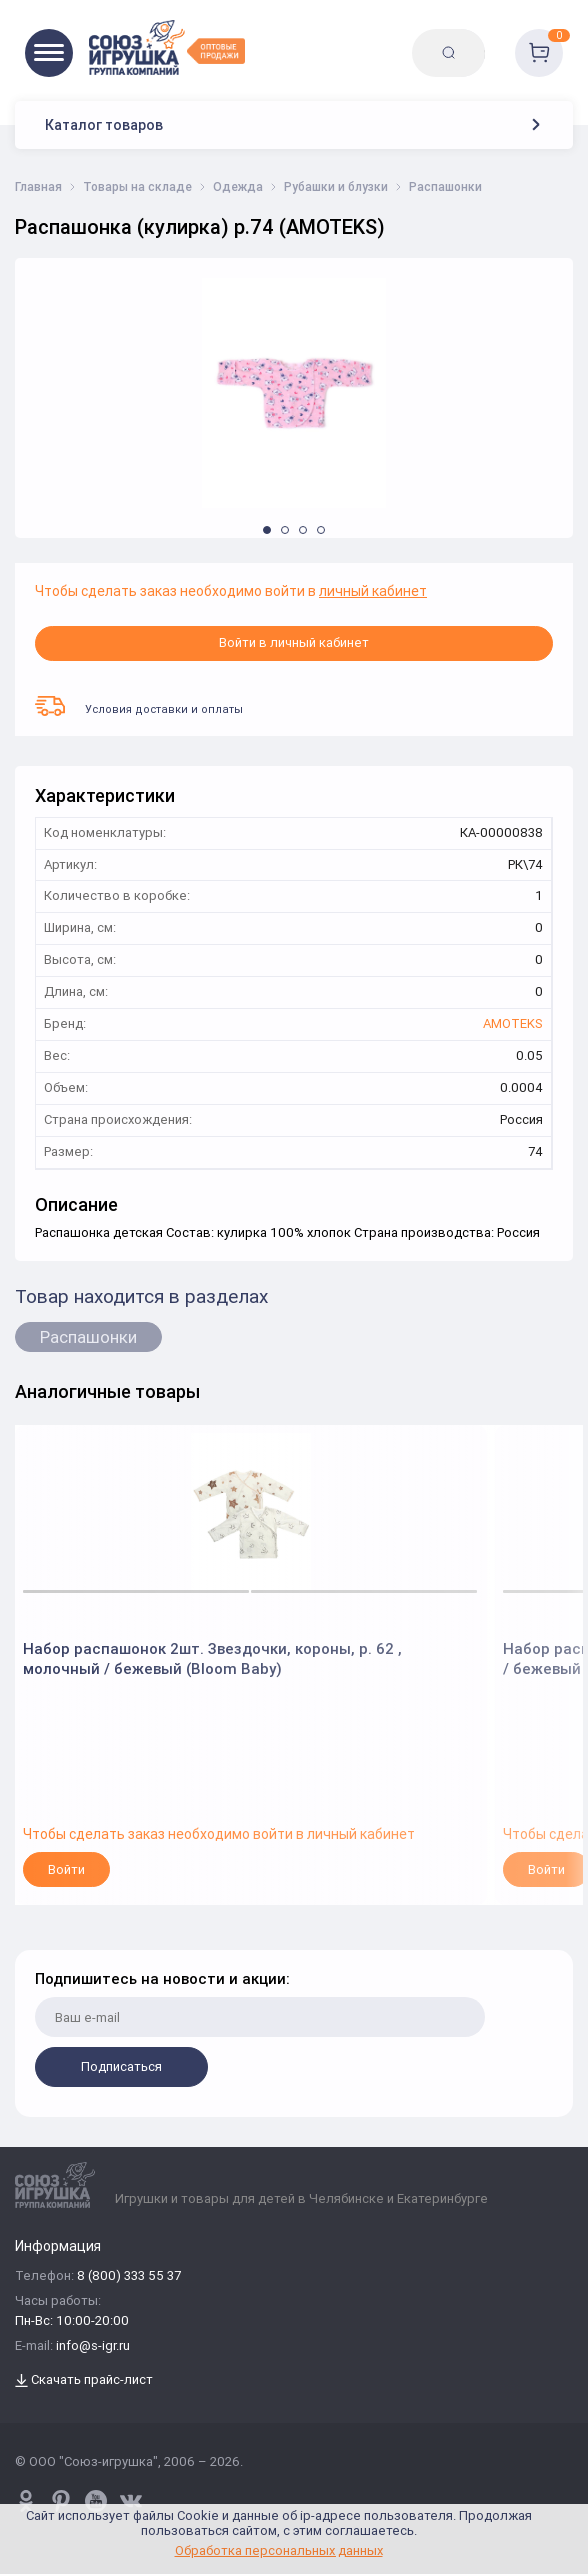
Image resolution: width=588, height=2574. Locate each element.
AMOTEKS (513, 1024)
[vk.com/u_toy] (131, 2501)
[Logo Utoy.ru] (167, 47)
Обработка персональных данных (279, 2550)
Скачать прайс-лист (84, 2380)
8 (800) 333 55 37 (129, 2276)
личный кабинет (373, 591)
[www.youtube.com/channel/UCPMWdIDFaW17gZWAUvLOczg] (96, 2501)
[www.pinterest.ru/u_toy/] (26, 2501)
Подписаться (121, 2066)
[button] (267, 530)
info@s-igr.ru (93, 2346)
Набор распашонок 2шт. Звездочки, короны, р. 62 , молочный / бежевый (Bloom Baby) (212, 1658)
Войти (66, 1869)
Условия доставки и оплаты (139, 706)
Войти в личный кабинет (294, 642)
